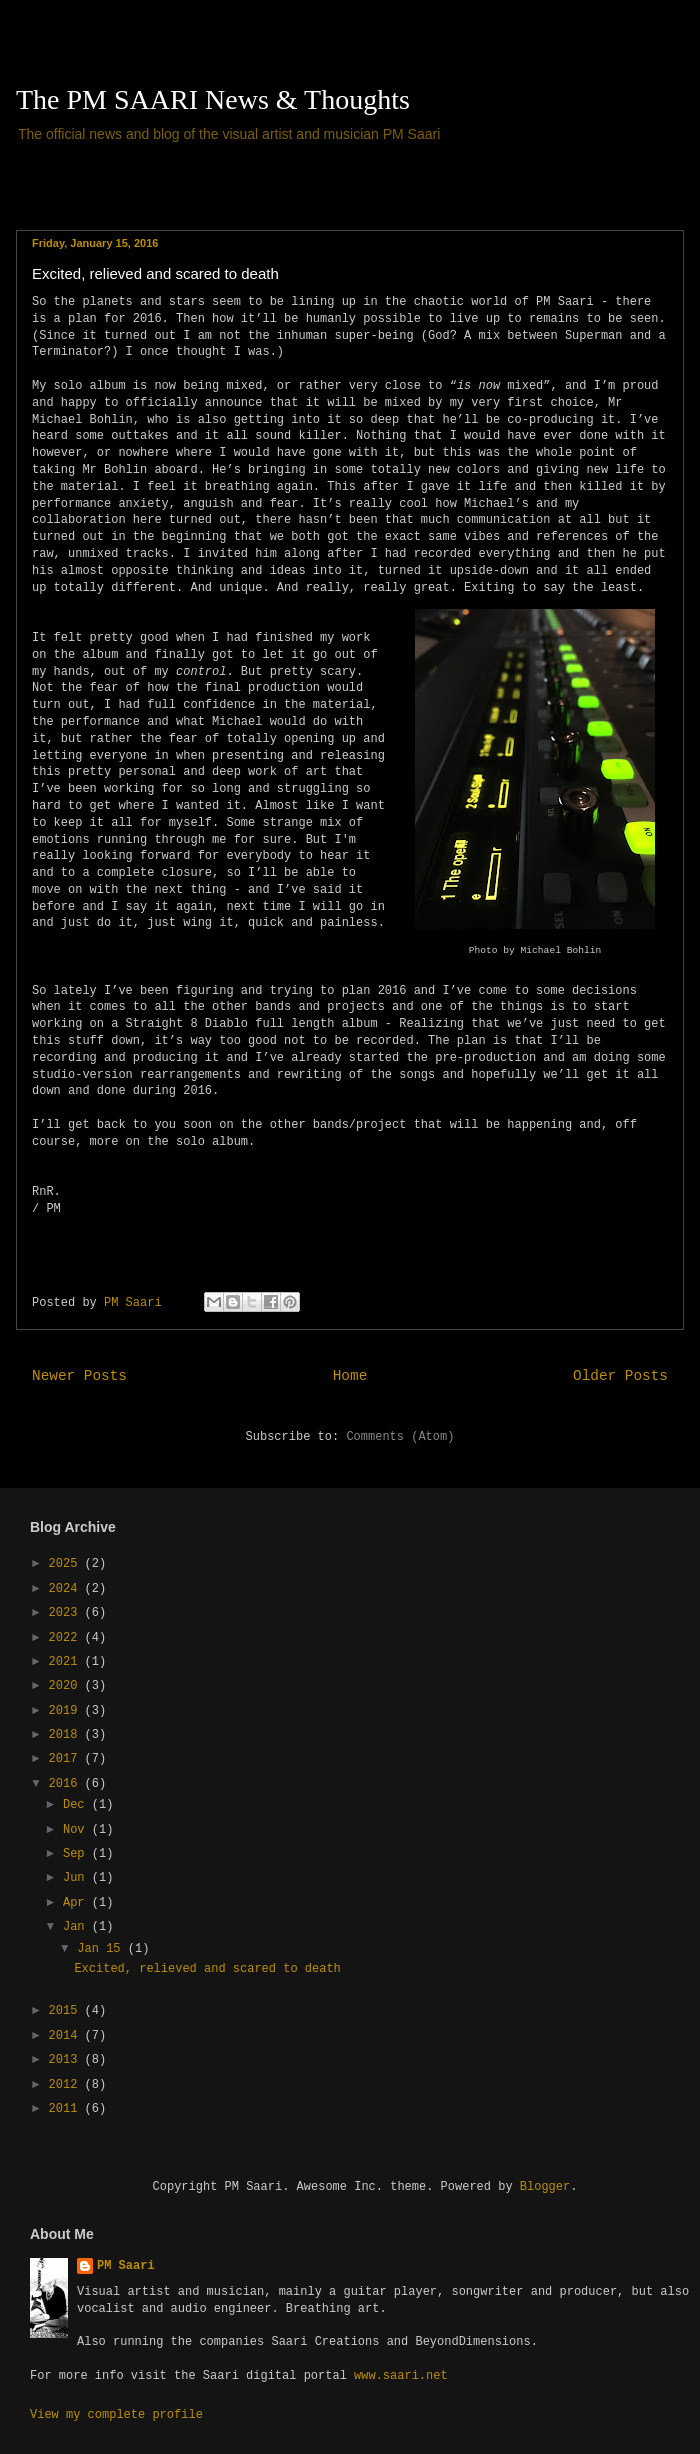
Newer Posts (79, 1376)
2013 (67, 2060)
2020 (67, 1686)
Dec (77, 1805)
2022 (67, 1638)
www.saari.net (401, 2376)
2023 (67, 1613)
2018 (67, 1735)
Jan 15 (102, 1949)
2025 (67, 1564)
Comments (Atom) (400, 1437)
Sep (77, 1854)
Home (350, 1376)
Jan (77, 1927)
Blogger (545, 2187)
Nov (77, 1830)
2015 (67, 2011)
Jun (77, 1878)
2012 (67, 2085)
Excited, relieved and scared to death (155, 273)
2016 (67, 1784)
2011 (67, 2109)
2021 (67, 1662)
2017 (67, 1759)
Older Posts (620, 1376)
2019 (67, 1711)
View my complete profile (116, 2415)
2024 (67, 1589)
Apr (77, 1903)
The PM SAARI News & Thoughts (213, 99)
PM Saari (126, 2266)
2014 (67, 2036)
